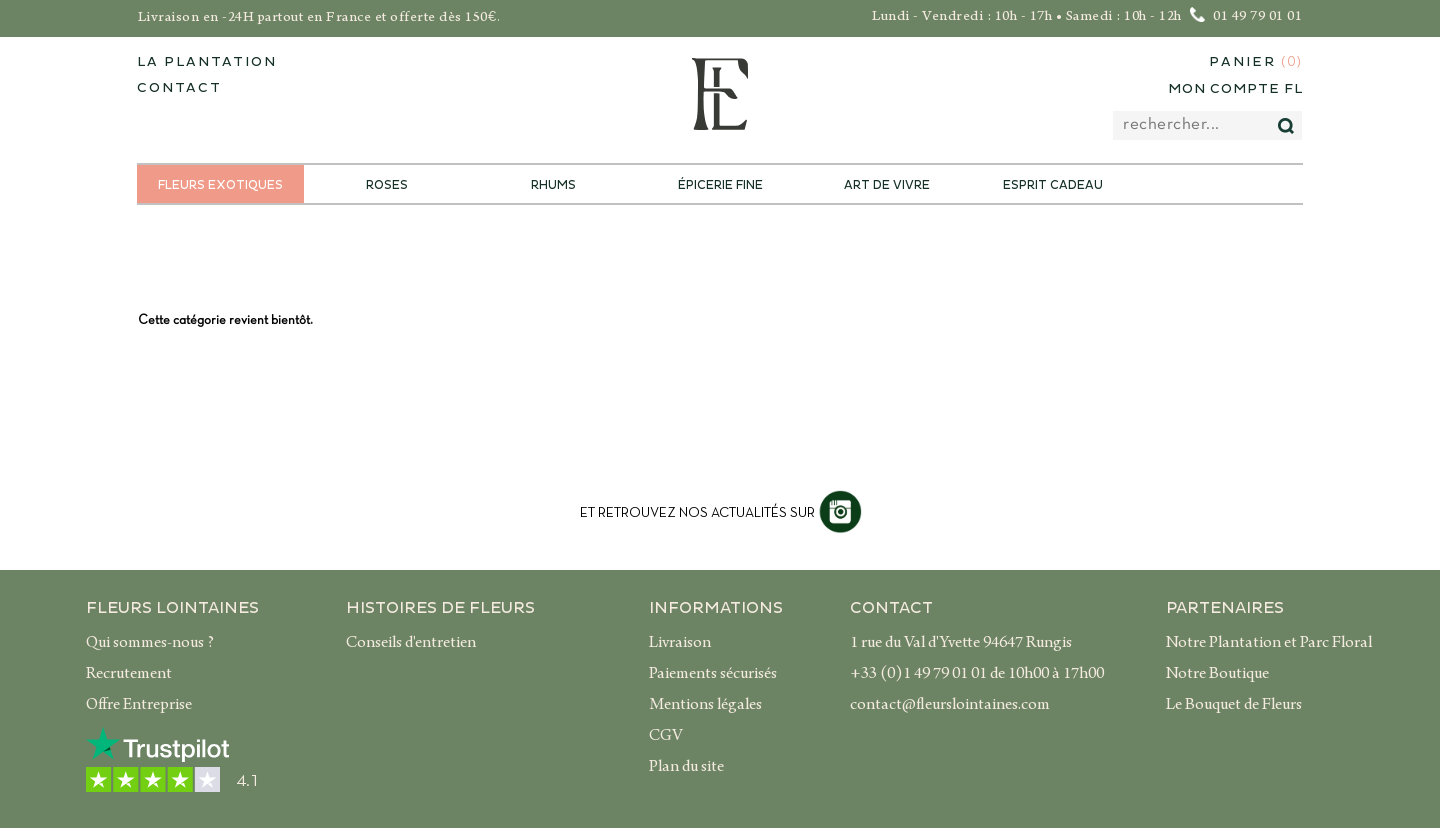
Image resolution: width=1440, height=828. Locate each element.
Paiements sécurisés (713, 675)
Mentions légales (705, 706)
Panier (1256, 63)
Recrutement (129, 675)
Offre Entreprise (139, 706)
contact (179, 88)
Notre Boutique (1217, 675)
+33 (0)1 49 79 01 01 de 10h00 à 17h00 (977, 675)
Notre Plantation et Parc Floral (1269, 644)
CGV (666, 737)
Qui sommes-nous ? (150, 644)
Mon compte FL (1235, 89)
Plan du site (686, 768)
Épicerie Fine (720, 185)
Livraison (680, 644)
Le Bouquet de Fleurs (1234, 706)
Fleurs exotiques (220, 185)
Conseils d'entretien (411, 644)
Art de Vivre (887, 185)
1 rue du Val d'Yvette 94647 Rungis (961, 644)
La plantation (207, 62)
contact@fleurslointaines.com (950, 706)
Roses (387, 185)
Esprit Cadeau (1053, 185)
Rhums (553, 185)
